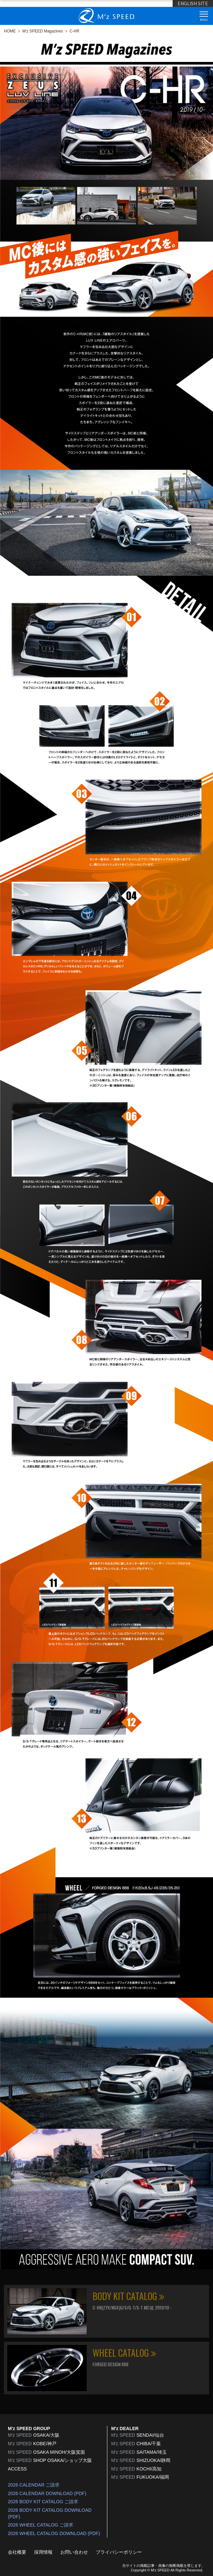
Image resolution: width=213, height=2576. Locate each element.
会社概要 (17, 2552)
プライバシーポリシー (119, 2552)
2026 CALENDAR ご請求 (33, 2485)
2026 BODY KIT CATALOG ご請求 (43, 2501)
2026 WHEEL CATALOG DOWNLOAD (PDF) (54, 2533)
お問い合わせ (74, 2552)
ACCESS (17, 2468)
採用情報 (43, 2552)
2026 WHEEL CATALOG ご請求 (40, 2524)
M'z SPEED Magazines (42, 31)
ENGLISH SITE (193, 3)
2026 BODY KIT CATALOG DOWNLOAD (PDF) (50, 2513)
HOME (10, 31)
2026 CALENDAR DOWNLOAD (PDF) (47, 2493)
